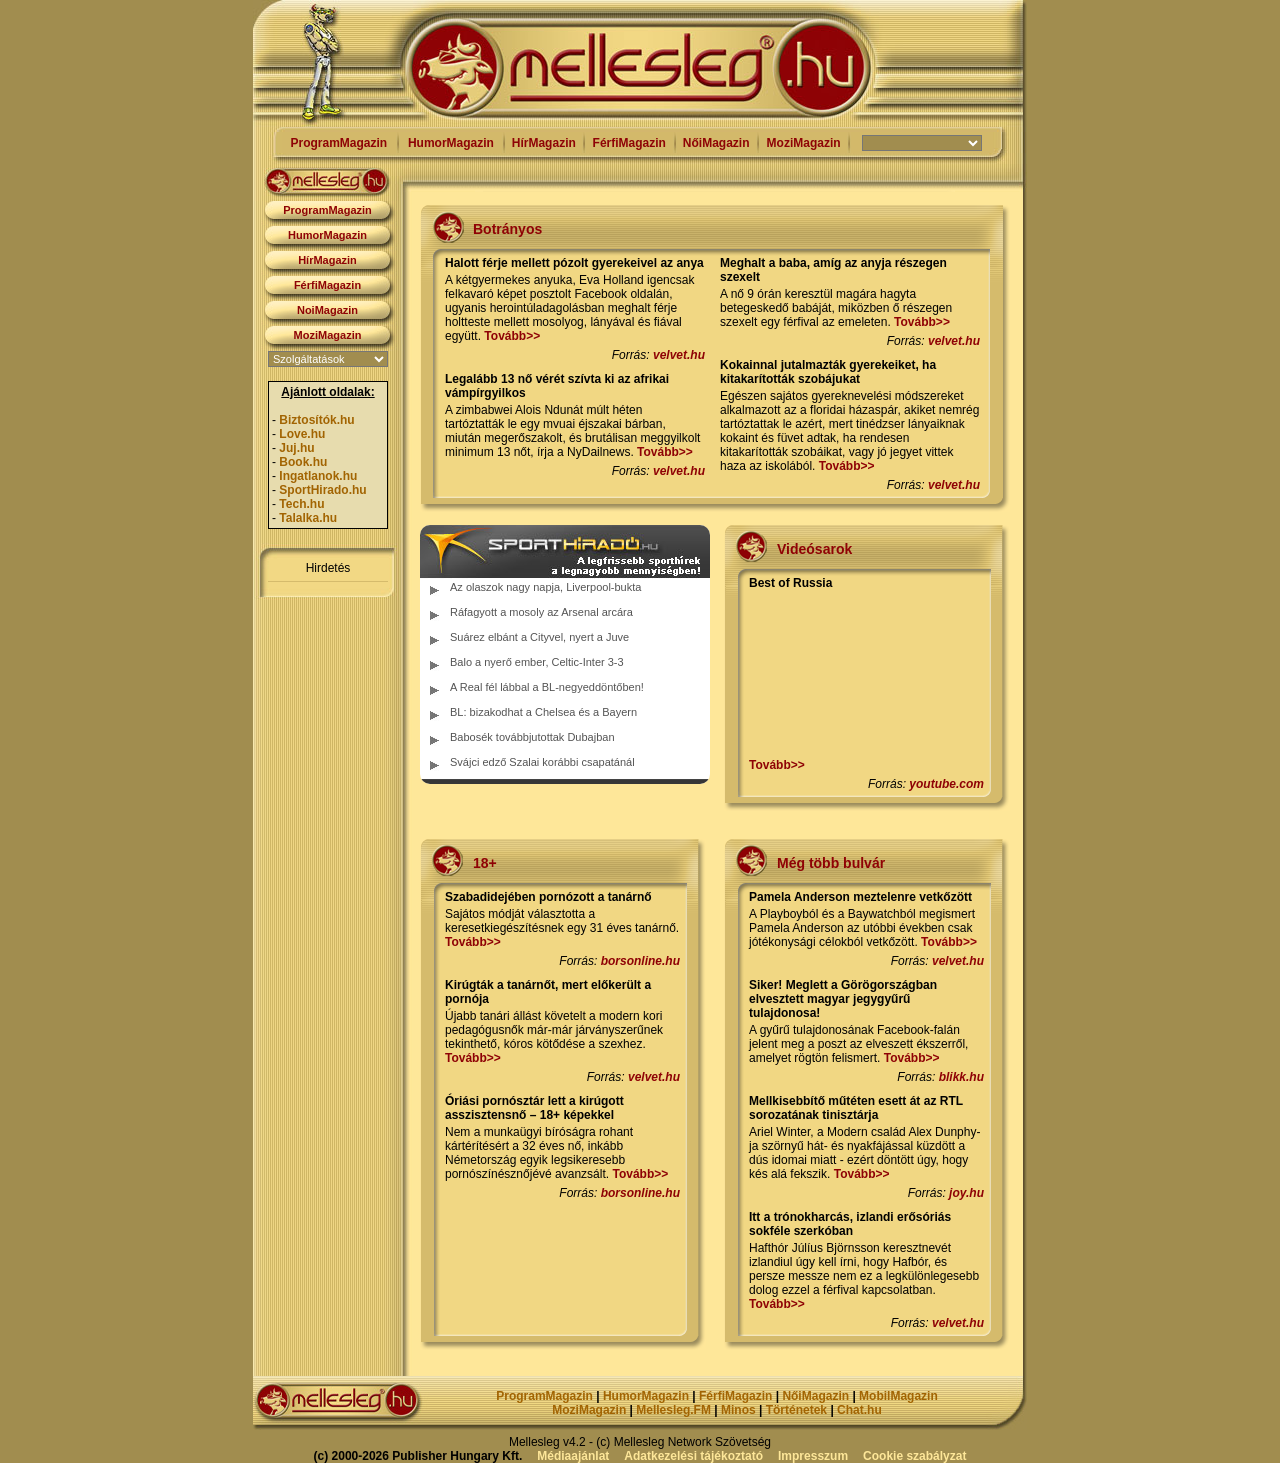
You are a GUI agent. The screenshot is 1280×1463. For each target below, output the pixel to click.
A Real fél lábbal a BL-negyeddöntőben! (547, 687)
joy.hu (966, 1193)
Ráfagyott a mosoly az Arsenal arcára (541, 612)
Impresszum (813, 1456)
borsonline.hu (640, 961)
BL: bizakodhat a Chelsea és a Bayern (543, 712)
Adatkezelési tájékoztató (693, 1456)
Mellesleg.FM (673, 1410)
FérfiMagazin (629, 143)
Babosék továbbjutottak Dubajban (532, 737)
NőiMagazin (716, 143)
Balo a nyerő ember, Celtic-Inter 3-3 (537, 662)
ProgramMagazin (338, 143)
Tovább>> (512, 336)
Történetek (796, 1410)
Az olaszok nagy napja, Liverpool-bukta (545, 587)
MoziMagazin (804, 143)
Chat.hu (859, 1410)
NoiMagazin (327, 310)
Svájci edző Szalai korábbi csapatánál (542, 762)
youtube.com (946, 784)
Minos (738, 1410)
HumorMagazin (451, 143)
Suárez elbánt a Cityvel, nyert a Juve (539, 637)
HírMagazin (544, 143)
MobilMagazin (898, 1396)
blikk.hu (961, 1077)
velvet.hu (679, 355)
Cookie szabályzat (914, 1456)
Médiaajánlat (573, 1456)
